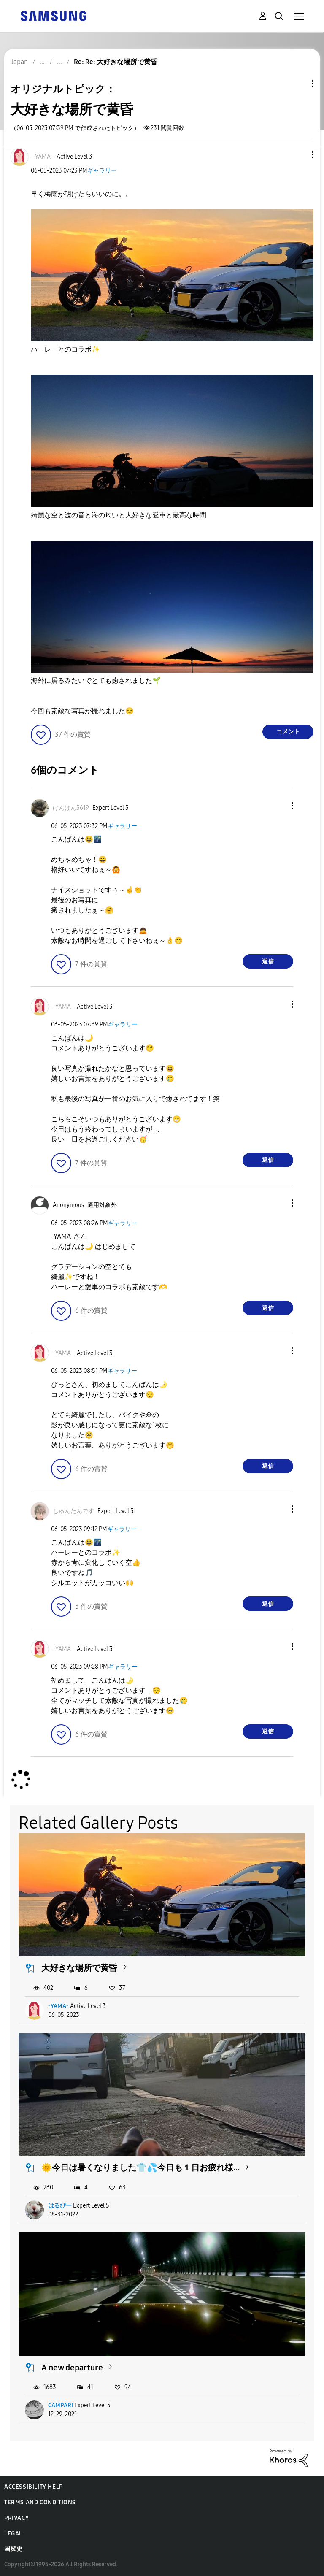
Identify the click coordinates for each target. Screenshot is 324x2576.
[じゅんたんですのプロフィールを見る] (73, 1511)
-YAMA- (58, 2006)
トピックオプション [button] (298, 83)
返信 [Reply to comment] (268, 961)
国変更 (13, 2548)
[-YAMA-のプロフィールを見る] (42, 156)
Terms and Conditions (40, 2502)
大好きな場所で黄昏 (79, 1968)
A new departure (72, 2367)
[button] (299, 154)
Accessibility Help (33, 2486)
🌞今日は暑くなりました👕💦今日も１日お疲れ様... (140, 2167)
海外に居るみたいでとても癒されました (96, 681)
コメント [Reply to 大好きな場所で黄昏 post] (288, 731)
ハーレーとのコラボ (65, 349)
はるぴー (60, 2205)
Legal (13, 2533)
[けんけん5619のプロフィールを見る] (71, 808)
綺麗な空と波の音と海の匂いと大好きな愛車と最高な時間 (118, 515)
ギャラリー (102, 170)
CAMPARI (60, 2405)
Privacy (16, 2518)
